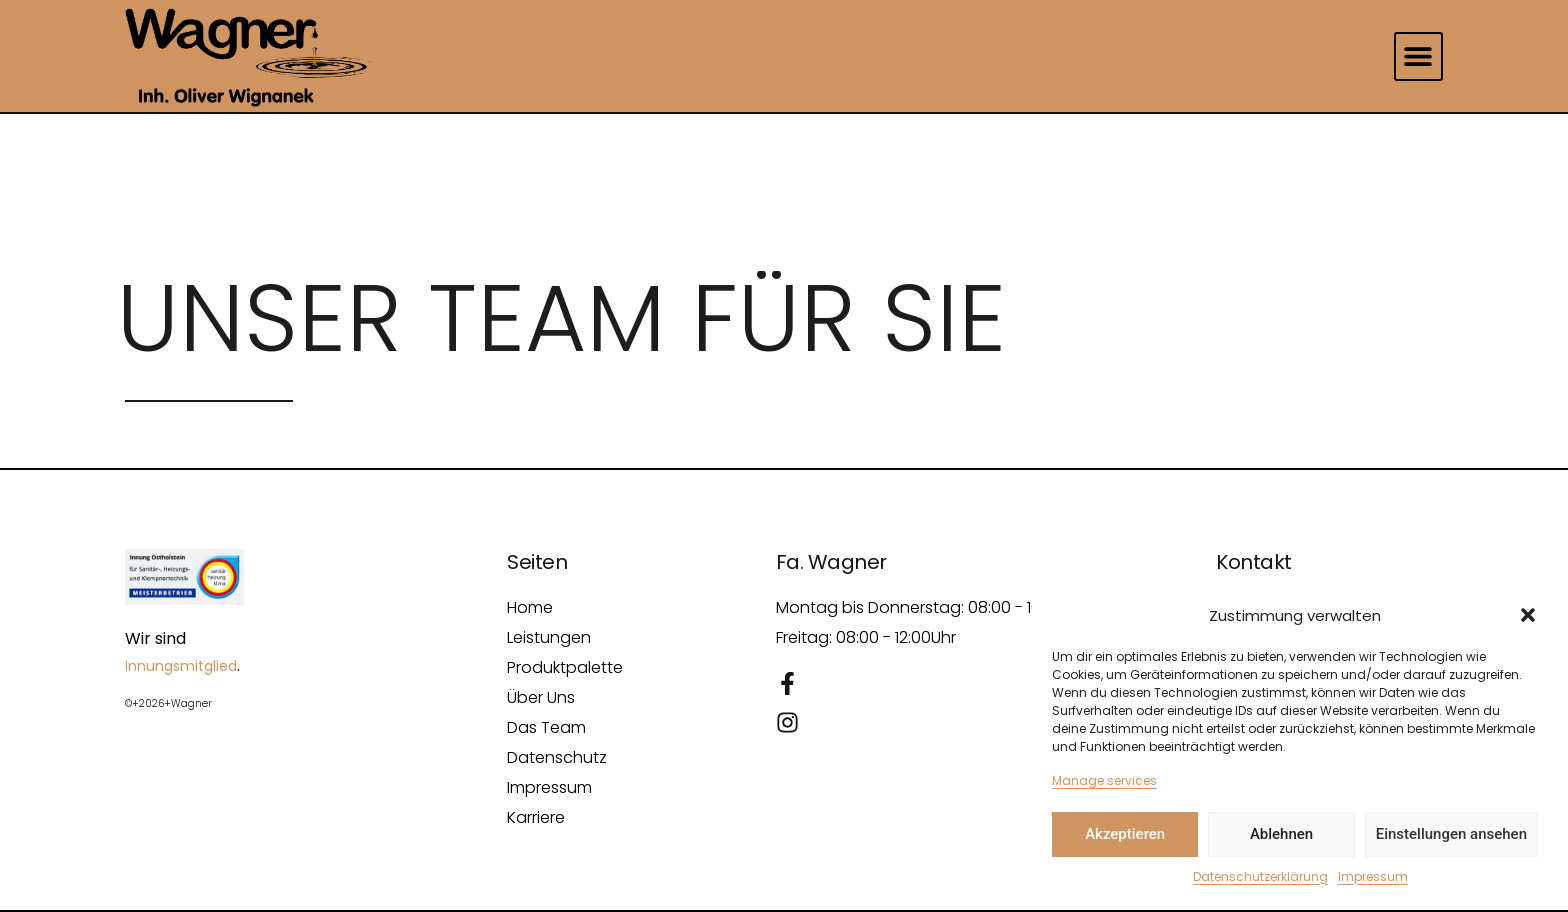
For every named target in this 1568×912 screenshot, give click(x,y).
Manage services (1104, 780)
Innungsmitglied (181, 666)
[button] (1528, 615)
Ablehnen (1281, 834)
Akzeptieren (1125, 834)
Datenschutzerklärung (1260, 876)
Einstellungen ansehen (1451, 834)
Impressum (1373, 876)
